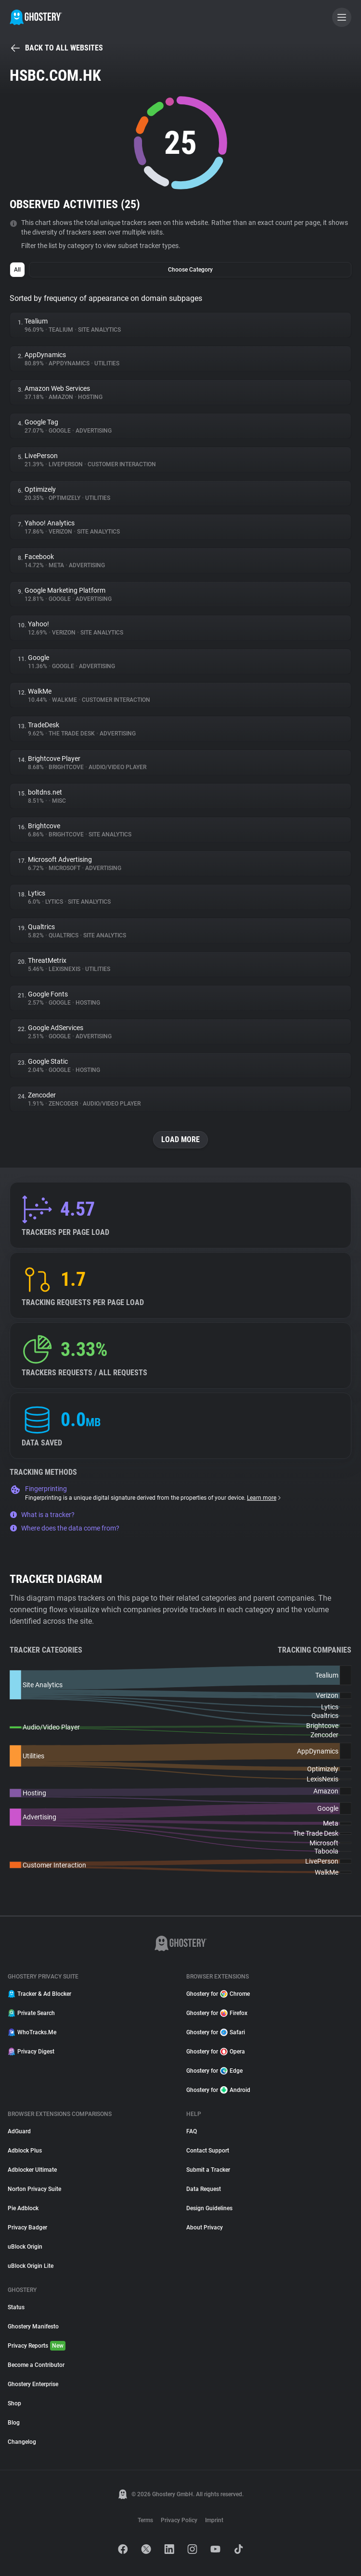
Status (16, 2307)
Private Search (31, 2013)
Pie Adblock (23, 2208)
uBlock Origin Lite (30, 2266)
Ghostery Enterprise (33, 2384)
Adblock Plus (25, 2150)
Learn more (264, 1497)
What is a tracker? (42, 1514)
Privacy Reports (36, 2346)
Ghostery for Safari (215, 2032)
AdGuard (19, 2131)
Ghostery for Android (218, 2090)
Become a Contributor (36, 2365)
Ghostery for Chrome (218, 1994)
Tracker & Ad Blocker (39, 1994)
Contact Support (207, 2150)
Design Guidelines (209, 2208)
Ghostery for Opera (215, 2051)
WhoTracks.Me (32, 2032)
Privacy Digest (31, 2051)
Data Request (203, 2189)
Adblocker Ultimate (32, 2169)
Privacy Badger (27, 2227)
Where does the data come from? (64, 1528)
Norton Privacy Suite (34, 2189)
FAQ (191, 2131)
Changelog (22, 2442)
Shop (14, 2403)
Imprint (214, 2520)
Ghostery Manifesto (33, 2326)
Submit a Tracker (208, 2169)
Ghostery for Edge (214, 2071)
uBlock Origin (25, 2246)
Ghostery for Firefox (216, 2013)
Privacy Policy (179, 2520)
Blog (14, 2422)
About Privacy (204, 2227)
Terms (145, 2520)
